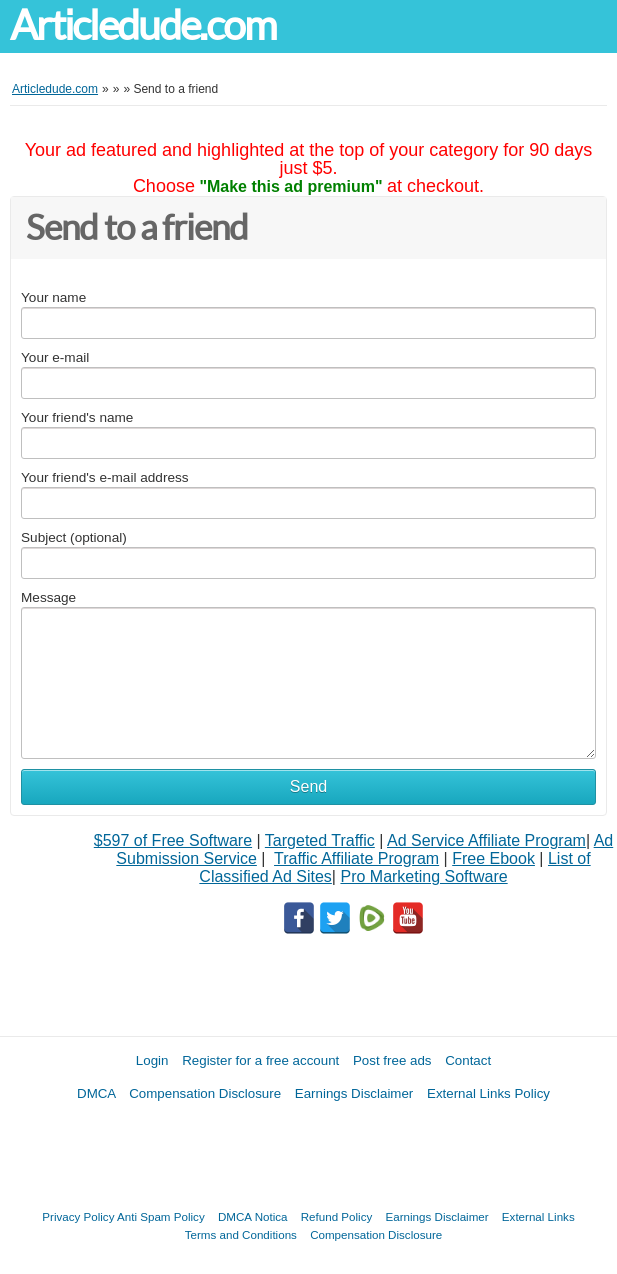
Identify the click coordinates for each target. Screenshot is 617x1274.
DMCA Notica (253, 1216)
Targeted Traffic (320, 840)
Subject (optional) (74, 537)
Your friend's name (77, 417)
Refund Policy (337, 1216)
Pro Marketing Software (423, 876)
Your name (53, 297)
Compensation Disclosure (205, 1093)
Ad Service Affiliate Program (486, 840)
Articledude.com (143, 25)
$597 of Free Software (173, 840)
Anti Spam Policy (161, 1216)
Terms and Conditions (241, 1234)
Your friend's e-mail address (105, 477)
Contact (468, 1060)
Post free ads (392, 1060)
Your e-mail (55, 357)
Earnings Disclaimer (354, 1093)
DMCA (96, 1093)
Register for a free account (260, 1060)
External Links (538, 1216)
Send (308, 786)
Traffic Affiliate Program (356, 858)
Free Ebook (493, 858)
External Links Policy (488, 1093)
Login (152, 1060)
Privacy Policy (78, 1216)
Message (48, 597)
